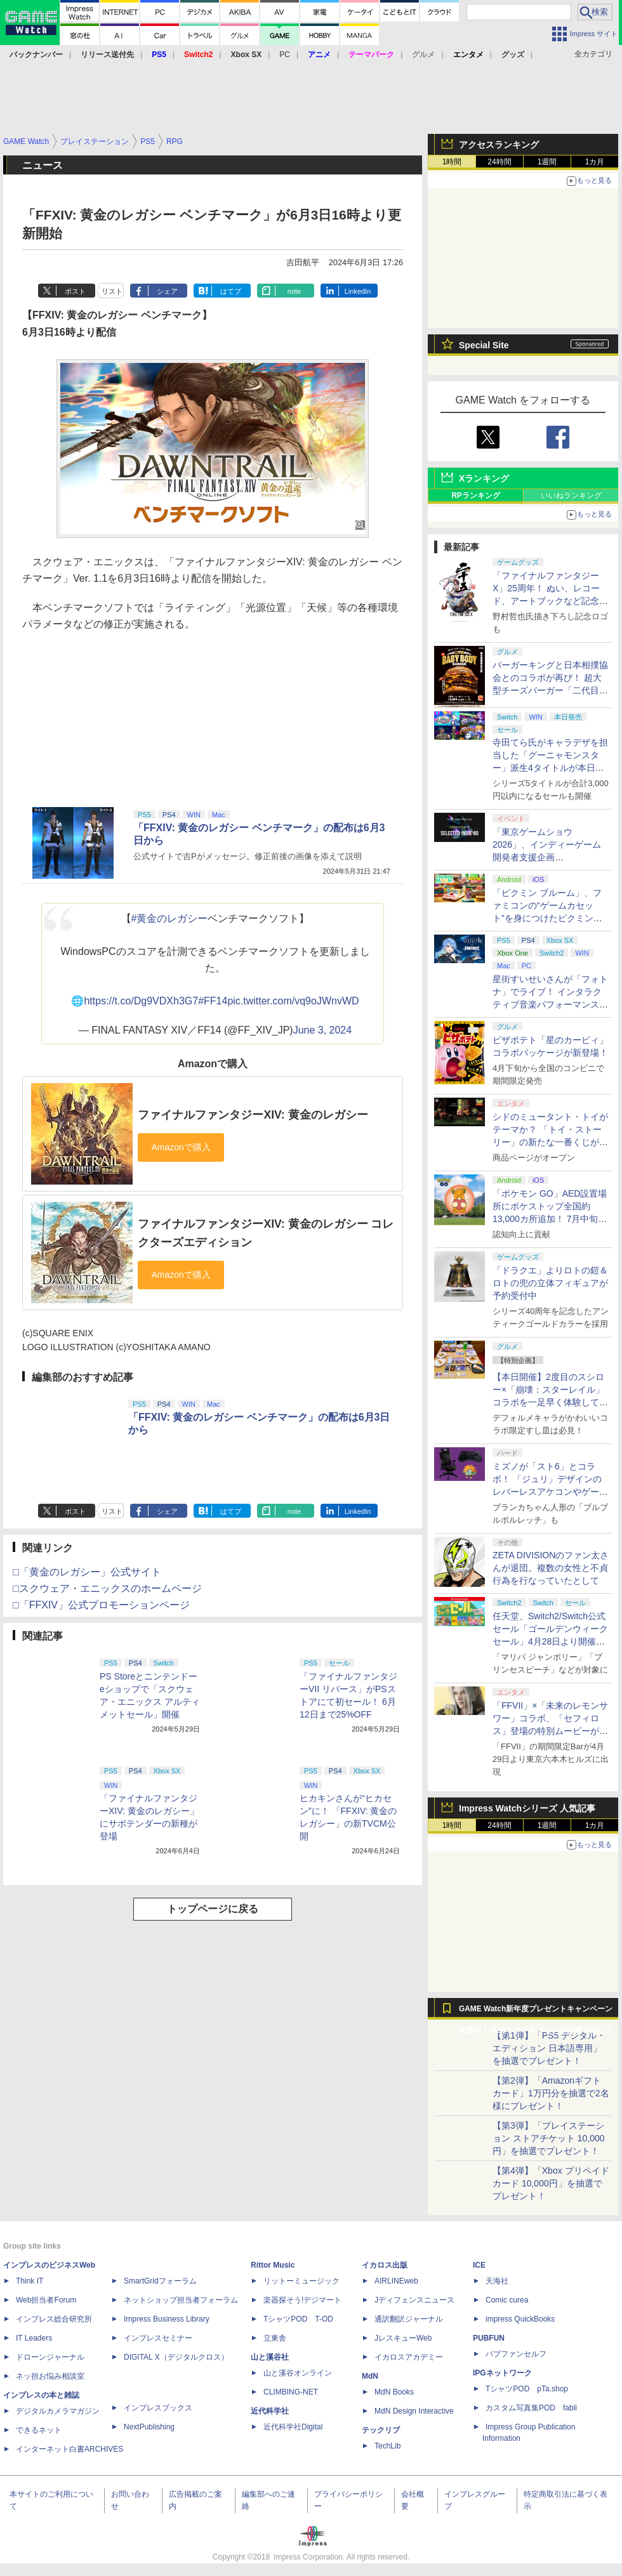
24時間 (499, 161)
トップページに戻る (212, 1908)
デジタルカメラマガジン (58, 2411)
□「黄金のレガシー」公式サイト (87, 1572)
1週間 (547, 161)
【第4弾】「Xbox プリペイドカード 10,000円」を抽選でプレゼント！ (551, 2183)
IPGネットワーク (502, 2373)
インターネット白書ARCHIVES (69, 2449)
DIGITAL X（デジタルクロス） (176, 2357)
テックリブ (381, 2430)
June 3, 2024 (322, 1030)
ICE (479, 2265)
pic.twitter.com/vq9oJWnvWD (293, 1001)
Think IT (29, 2281)
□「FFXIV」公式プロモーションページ (101, 1605)
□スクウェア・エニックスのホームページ (107, 1588)
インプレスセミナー (158, 2338)
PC (284, 54)
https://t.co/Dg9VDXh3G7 (141, 1001)
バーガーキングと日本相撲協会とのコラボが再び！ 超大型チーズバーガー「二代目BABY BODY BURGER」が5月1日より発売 (550, 690)
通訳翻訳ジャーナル (408, 2319)
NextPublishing (149, 2426)
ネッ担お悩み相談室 (50, 2376)
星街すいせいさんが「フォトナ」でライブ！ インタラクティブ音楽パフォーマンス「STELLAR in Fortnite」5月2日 (550, 1004)
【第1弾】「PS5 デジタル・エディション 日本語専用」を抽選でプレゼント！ (549, 2048)
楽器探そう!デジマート (302, 2300)
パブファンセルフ (516, 2353)
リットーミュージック (301, 2281)
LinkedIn (358, 291)
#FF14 (212, 1001)
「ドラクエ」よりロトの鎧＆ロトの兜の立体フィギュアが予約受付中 (550, 1283)
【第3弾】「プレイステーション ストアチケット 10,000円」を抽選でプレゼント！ (549, 2138)
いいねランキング (571, 495)
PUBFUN (489, 2338)
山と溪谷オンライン (297, 2373)
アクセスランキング (499, 145)
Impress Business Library (166, 2319)
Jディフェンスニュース (414, 2300)
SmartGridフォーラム (160, 2281)
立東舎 (274, 2338)
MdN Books (394, 2392)
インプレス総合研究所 (54, 2319)
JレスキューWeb (403, 2338)
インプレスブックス (158, 2407)
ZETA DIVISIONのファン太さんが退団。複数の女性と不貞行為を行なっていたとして (551, 1568)
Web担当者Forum (46, 2300)
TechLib (387, 2445)
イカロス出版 (384, 2265)
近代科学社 (270, 2411)
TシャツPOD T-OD (298, 2319)
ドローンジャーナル (50, 2357)
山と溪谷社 (270, 2357)
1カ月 (595, 161)
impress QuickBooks (520, 2319)
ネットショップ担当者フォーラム (181, 2300)
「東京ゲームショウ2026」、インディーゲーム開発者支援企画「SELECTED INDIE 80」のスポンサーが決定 (549, 857)
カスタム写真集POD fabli (531, 2407)
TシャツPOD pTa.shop (527, 2388)
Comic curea (507, 2300)
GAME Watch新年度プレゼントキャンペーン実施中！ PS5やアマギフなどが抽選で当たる (535, 2012)
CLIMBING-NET (290, 2392)
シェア (167, 291)
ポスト (75, 291)
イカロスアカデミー (408, 2357)
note (294, 291)
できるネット (39, 2430)
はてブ (230, 291)
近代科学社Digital (292, 2426)
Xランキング (484, 478)
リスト (112, 291)
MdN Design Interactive (414, 2411)
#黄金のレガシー (169, 918)
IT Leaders (34, 2338)
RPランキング (475, 495)
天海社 (497, 2281)
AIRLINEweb (396, 2281)
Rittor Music (272, 2265)
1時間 (452, 161)
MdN (370, 2376)
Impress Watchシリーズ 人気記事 (527, 1808)
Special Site (484, 345)
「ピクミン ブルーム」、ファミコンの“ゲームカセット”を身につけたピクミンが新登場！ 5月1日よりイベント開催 (547, 918)
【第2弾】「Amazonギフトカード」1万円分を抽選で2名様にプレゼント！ (551, 2093)
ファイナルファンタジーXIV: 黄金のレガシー (252, 1114)
